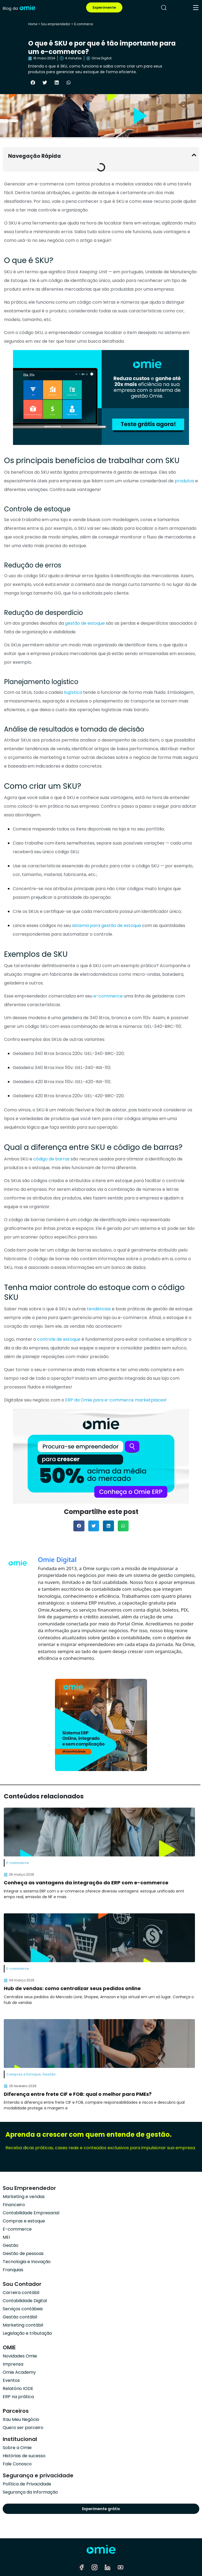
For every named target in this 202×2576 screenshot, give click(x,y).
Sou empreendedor (55, 24)
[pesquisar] (164, 7)
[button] (33, 82)
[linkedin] (107, 2567)
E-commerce (83, 24)
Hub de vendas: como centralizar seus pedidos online (72, 1988)
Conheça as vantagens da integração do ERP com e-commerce (86, 1882)
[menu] (195, 7)
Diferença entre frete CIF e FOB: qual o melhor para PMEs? (78, 2094)
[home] (19, 7)
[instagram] (94, 2567)
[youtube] (120, 2567)
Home (32, 24)
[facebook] (81, 2567)
